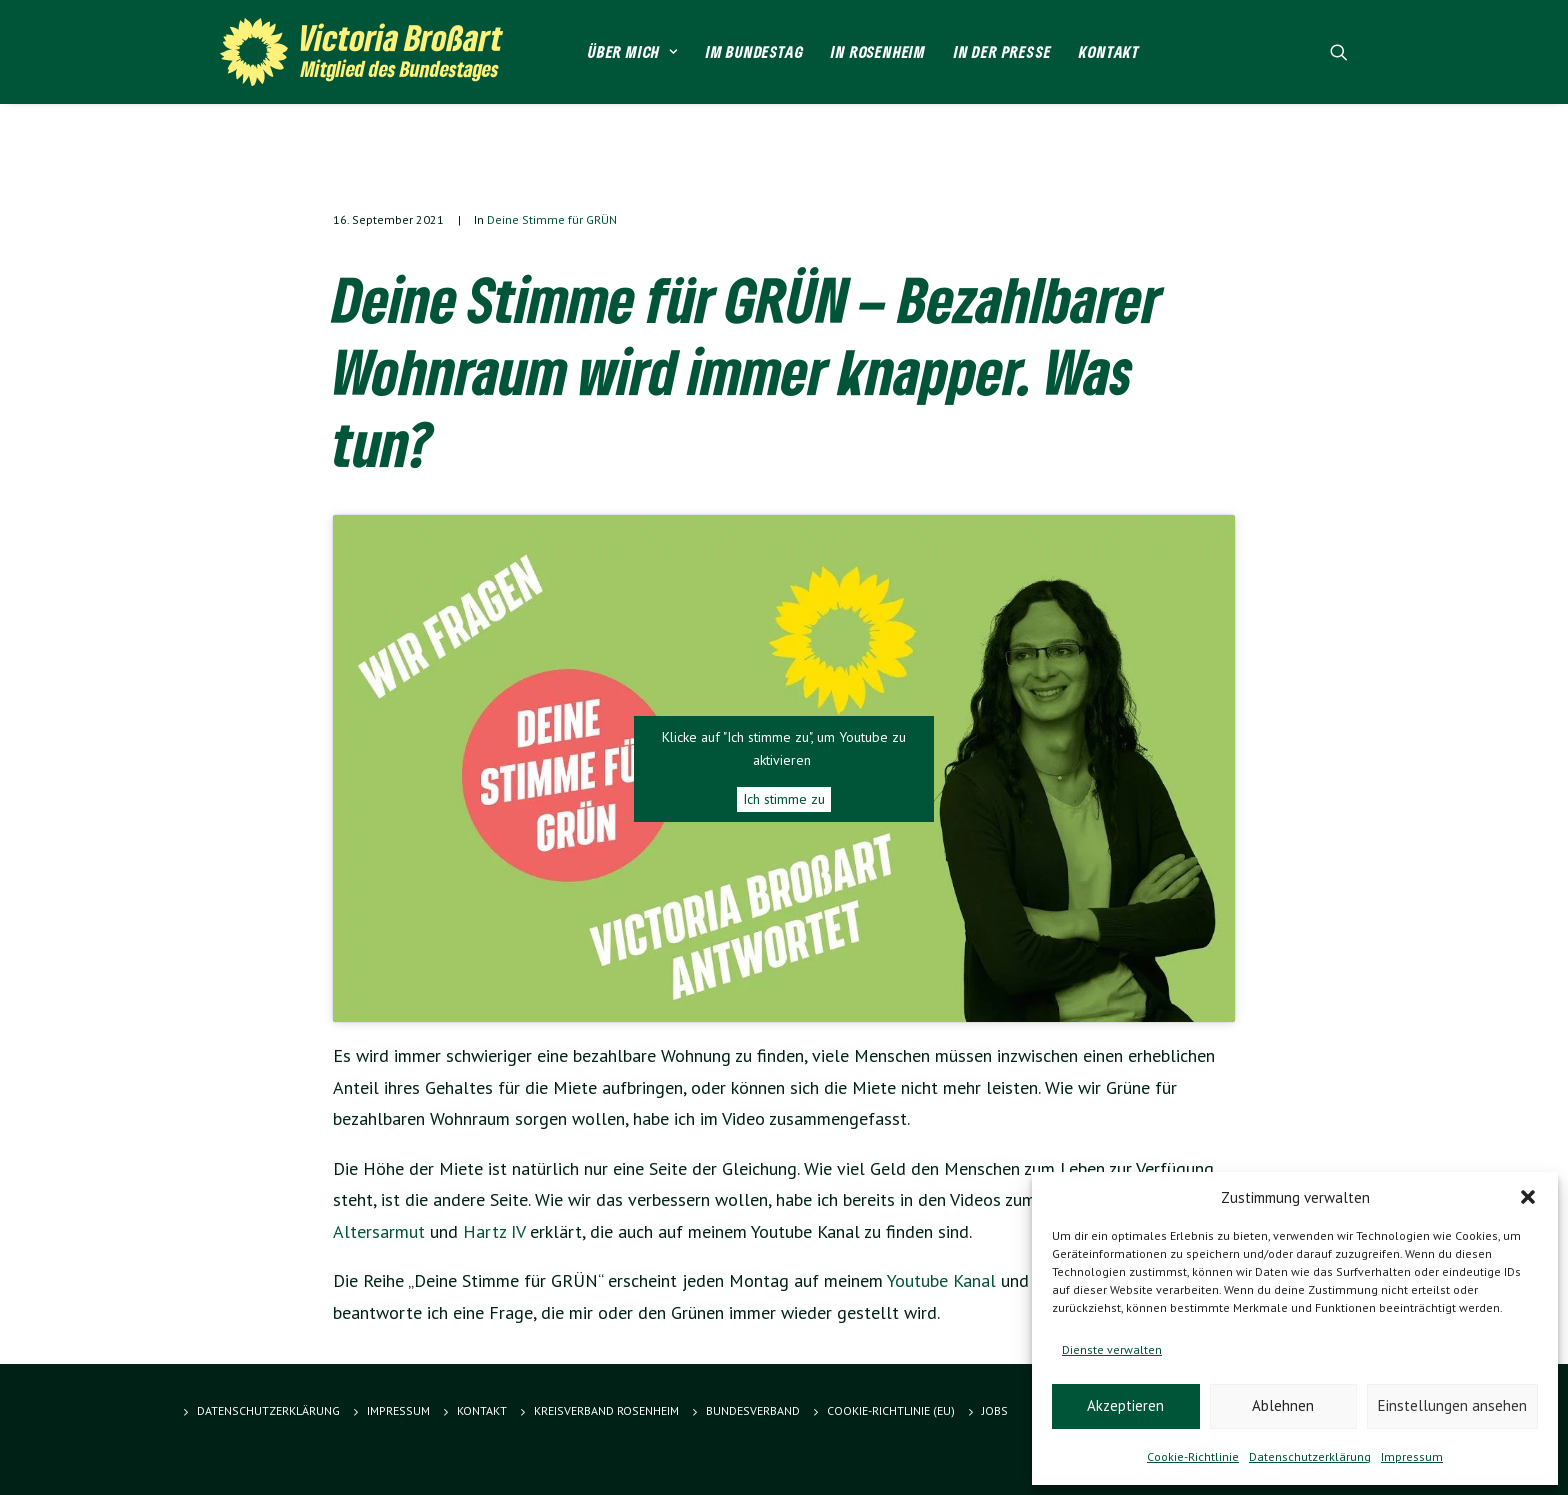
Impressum (1412, 1456)
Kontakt (1109, 51)
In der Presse (1002, 51)
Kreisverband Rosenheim (606, 1410)
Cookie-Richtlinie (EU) (891, 1410)
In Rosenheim (878, 51)
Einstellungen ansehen (1452, 1405)
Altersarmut (379, 1231)
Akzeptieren (1125, 1405)
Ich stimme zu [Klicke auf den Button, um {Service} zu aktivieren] (784, 799)
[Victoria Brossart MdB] (370, 52)
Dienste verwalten (1112, 1349)
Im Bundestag (755, 51)
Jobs (995, 1410)
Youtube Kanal (941, 1280)
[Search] (1339, 52)
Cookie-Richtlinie (1193, 1456)
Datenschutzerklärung (1310, 1456)
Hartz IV (494, 1231)
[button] (1528, 1197)
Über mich (633, 51)
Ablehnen (1283, 1405)
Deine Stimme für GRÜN (552, 219)
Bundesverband (753, 1410)
